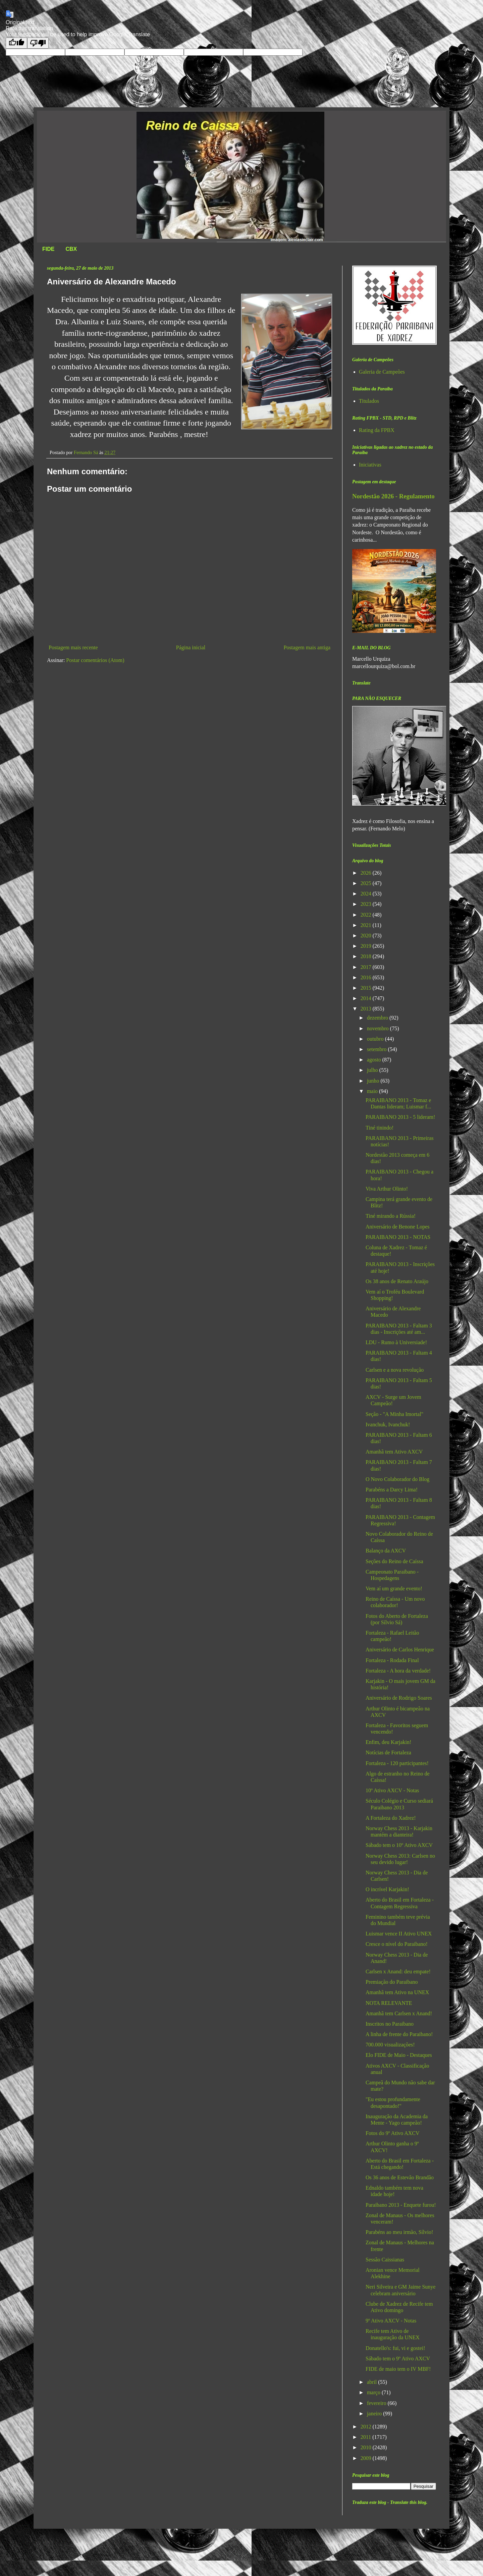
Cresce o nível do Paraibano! (397, 1944)
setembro (377, 1049)
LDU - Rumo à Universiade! (396, 1342)
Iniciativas (370, 465)
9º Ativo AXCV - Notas (391, 2320)
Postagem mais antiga (306, 647)
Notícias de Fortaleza (388, 1752)
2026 (367, 873)
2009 (367, 2458)
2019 (367, 946)
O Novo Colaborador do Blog (397, 1479)
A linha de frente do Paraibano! (399, 2034)
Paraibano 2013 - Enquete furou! (401, 2205)
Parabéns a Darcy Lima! (392, 1489)
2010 (367, 2447)
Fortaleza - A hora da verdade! (398, 1671)
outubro (376, 1039)
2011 (366, 2437)
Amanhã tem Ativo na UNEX (397, 1992)
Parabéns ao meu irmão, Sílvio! (399, 2232)
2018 (367, 956)
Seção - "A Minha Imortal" (394, 1414)
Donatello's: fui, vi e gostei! (395, 2348)
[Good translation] (16, 43)
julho (373, 1070)
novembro (378, 1028)
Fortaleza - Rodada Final (392, 1660)
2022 (367, 915)
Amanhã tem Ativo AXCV (394, 1452)
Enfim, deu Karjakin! (388, 1742)
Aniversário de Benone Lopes (398, 1226)
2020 (367, 935)
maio (373, 1091)
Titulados (369, 401)
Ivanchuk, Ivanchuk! (388, 1424)
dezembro (378, 1018)
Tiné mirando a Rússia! (391, 1216)
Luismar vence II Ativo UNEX (399, 1933)
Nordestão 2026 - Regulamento (393, 496)
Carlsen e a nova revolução (395, 1370)
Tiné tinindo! (379, 1128)
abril (372, 2382)
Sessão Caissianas (385, 2259)
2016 (367, 977)
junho (373, 1081)
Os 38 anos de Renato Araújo (397, 1281)
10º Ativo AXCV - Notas (392, 1790)
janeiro (375, 2413)
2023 (367, 904)
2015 (367, 988)
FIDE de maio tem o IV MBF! (398, 2369)
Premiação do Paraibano (392, 1982)
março (374, 2392)
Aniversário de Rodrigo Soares (399, 1698)
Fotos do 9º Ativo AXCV (393, 2133)
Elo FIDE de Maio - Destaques (399, 2055)
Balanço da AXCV (386, 1550)
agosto (374, 1059)
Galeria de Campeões (382, 372)
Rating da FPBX (376, 430)
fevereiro (377, 2403)
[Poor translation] (38, 43)
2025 (367, 883)
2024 (367, 893)
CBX (71, 249)
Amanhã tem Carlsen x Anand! (399, 2013)
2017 (367, 967)
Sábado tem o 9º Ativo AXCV (398, 2358)
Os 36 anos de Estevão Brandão (400, 2177)
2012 (367, 2426)
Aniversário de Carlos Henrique (400, 1649)
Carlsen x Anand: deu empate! (398, 1971)
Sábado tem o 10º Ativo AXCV (399, 1845)
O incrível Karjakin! (387, 1889)
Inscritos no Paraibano (390, 2024)
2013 (367, 1008)
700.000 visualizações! (390, 2044)
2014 (367, 998)
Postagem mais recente (73, 647)
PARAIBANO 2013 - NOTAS (398, 1237)
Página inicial (191, 647)
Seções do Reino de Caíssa (394, 1561)
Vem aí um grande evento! (394, 1588)
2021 (367, 925)
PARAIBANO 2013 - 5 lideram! (400, 1117)
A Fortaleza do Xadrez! (391, 1818)
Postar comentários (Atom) (95, 660)
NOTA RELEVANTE (389, 2003)
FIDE (48, 249)
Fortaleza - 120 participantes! (397, 1763)
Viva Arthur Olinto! (387, 1189)
